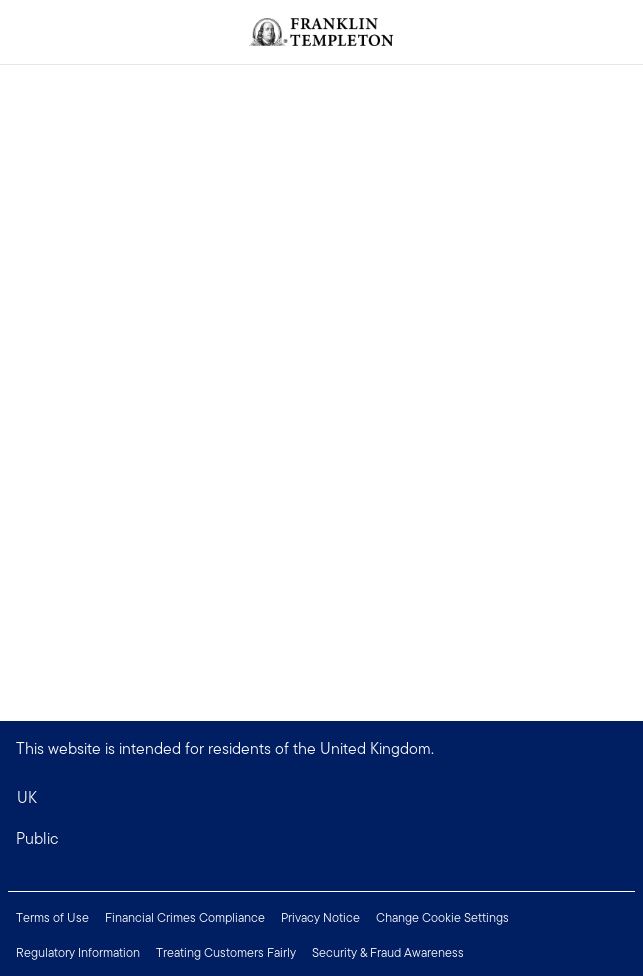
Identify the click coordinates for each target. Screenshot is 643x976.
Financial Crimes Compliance (185, 917)
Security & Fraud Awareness (388, 952)
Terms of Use (52, 917)
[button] (321, 839)
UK (27, 797)
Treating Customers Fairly (226, 952)
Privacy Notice (320, 917)
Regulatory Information (78, 952)
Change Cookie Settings (442, 917)
